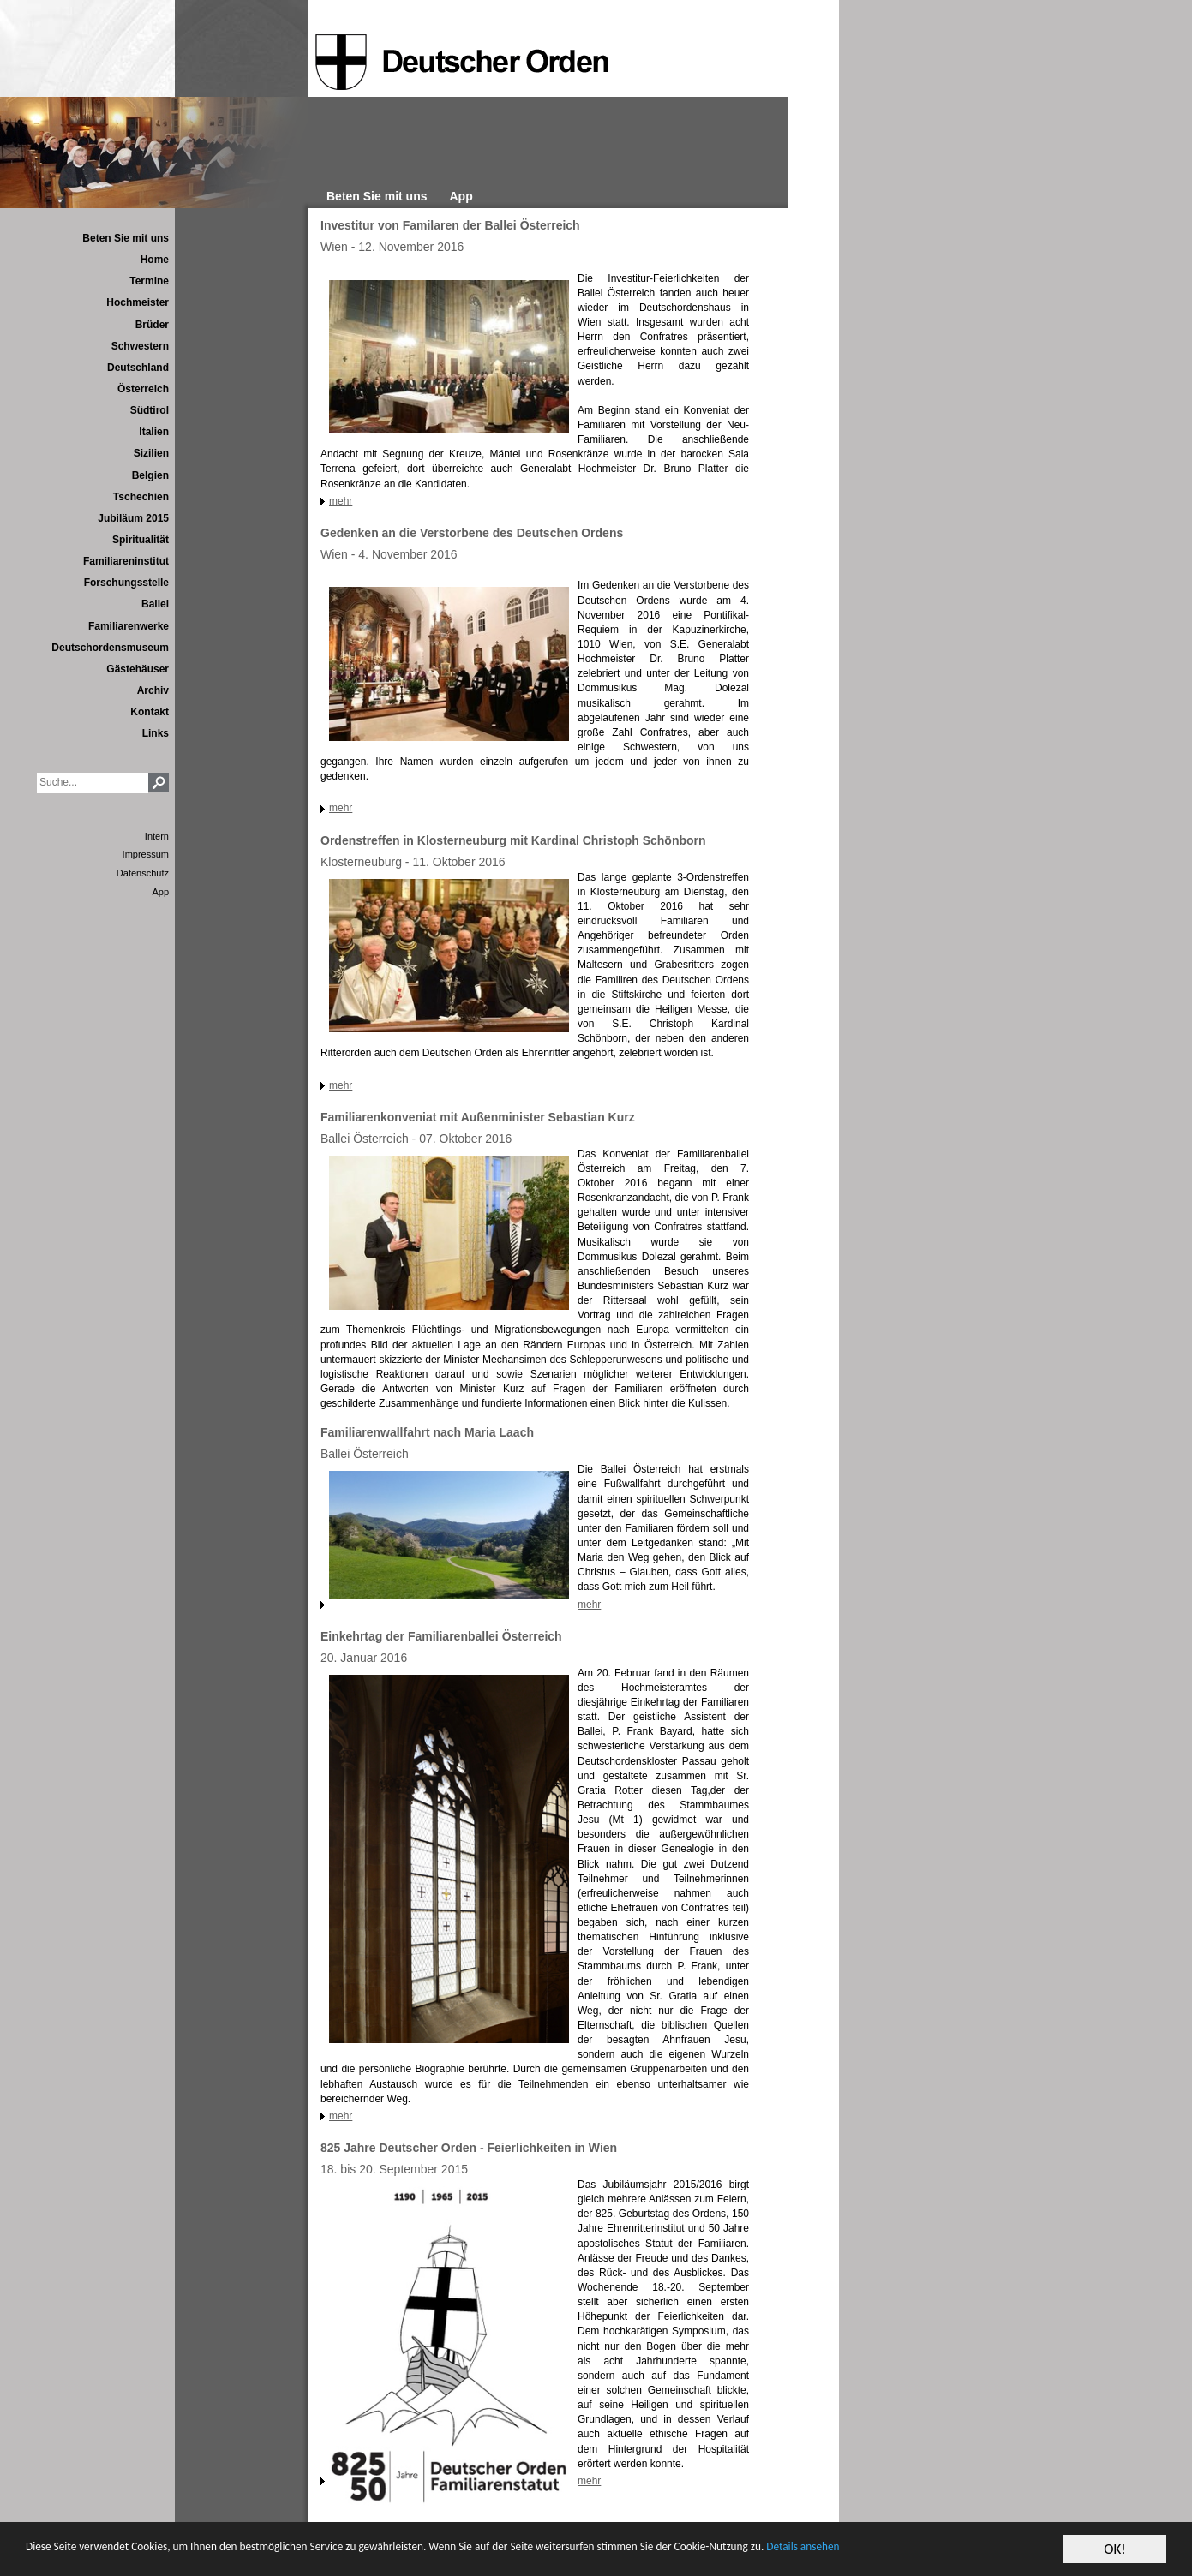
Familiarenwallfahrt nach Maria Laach (427, 1432)
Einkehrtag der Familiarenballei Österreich (441, 1636)
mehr (340, 501)
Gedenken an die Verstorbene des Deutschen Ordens (471, 533)
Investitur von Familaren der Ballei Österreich (450, 225)
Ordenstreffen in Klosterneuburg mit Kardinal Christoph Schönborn (513, 840)
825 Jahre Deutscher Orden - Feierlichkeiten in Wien (468, 2148)
